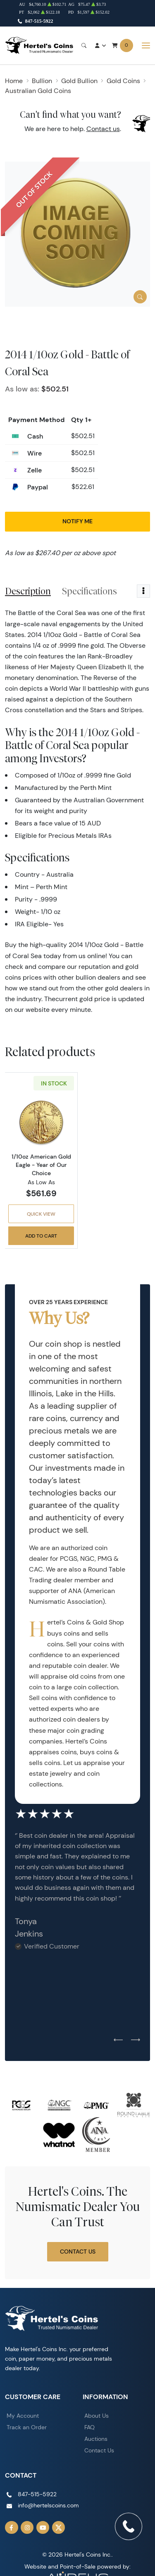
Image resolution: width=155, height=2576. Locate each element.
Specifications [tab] (89, 591)
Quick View (41, 1214)
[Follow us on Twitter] (58, 2527)
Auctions (95, 2438)
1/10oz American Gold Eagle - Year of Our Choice (41, 1165)
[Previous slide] (118, 2040)
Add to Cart (41, 1236)
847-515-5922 (39, 21)
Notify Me (77, 521)
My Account (23, 2415)
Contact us (103, 129)
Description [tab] (28, 591)
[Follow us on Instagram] (27, 2527)
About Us (96, 2415)
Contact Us (77, 2251)
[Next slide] (135, 2040)
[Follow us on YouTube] (43, 2527)
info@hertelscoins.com (48, 2505)
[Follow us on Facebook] (11, 2527)
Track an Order (27, 2427)
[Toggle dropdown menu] (143, 591)
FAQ (89, 2427)
